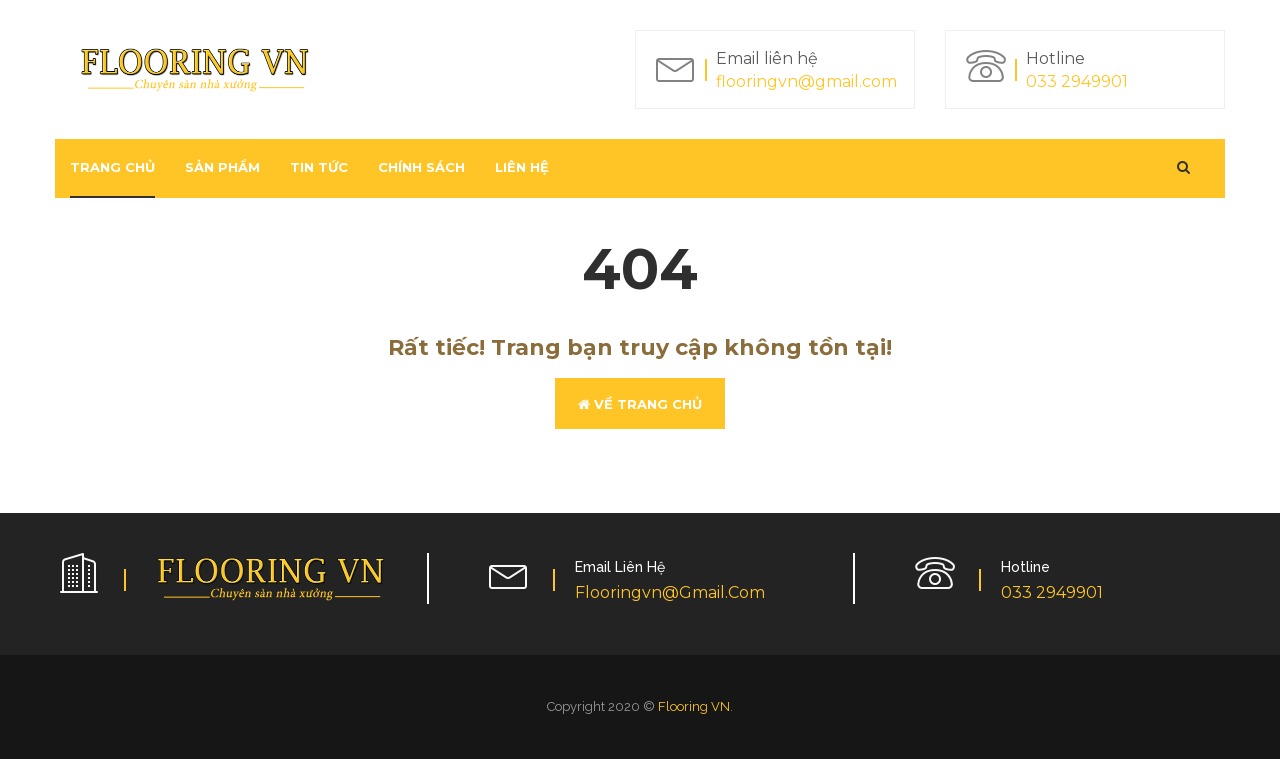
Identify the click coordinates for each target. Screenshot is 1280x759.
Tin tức (319, 167)
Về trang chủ (640, 404)
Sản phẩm (222, 167)
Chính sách (421, 167)
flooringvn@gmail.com (806, 81)
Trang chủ (112, 167)
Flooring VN (694, 706)
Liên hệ (522, 167)
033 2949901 (1077, 81)
